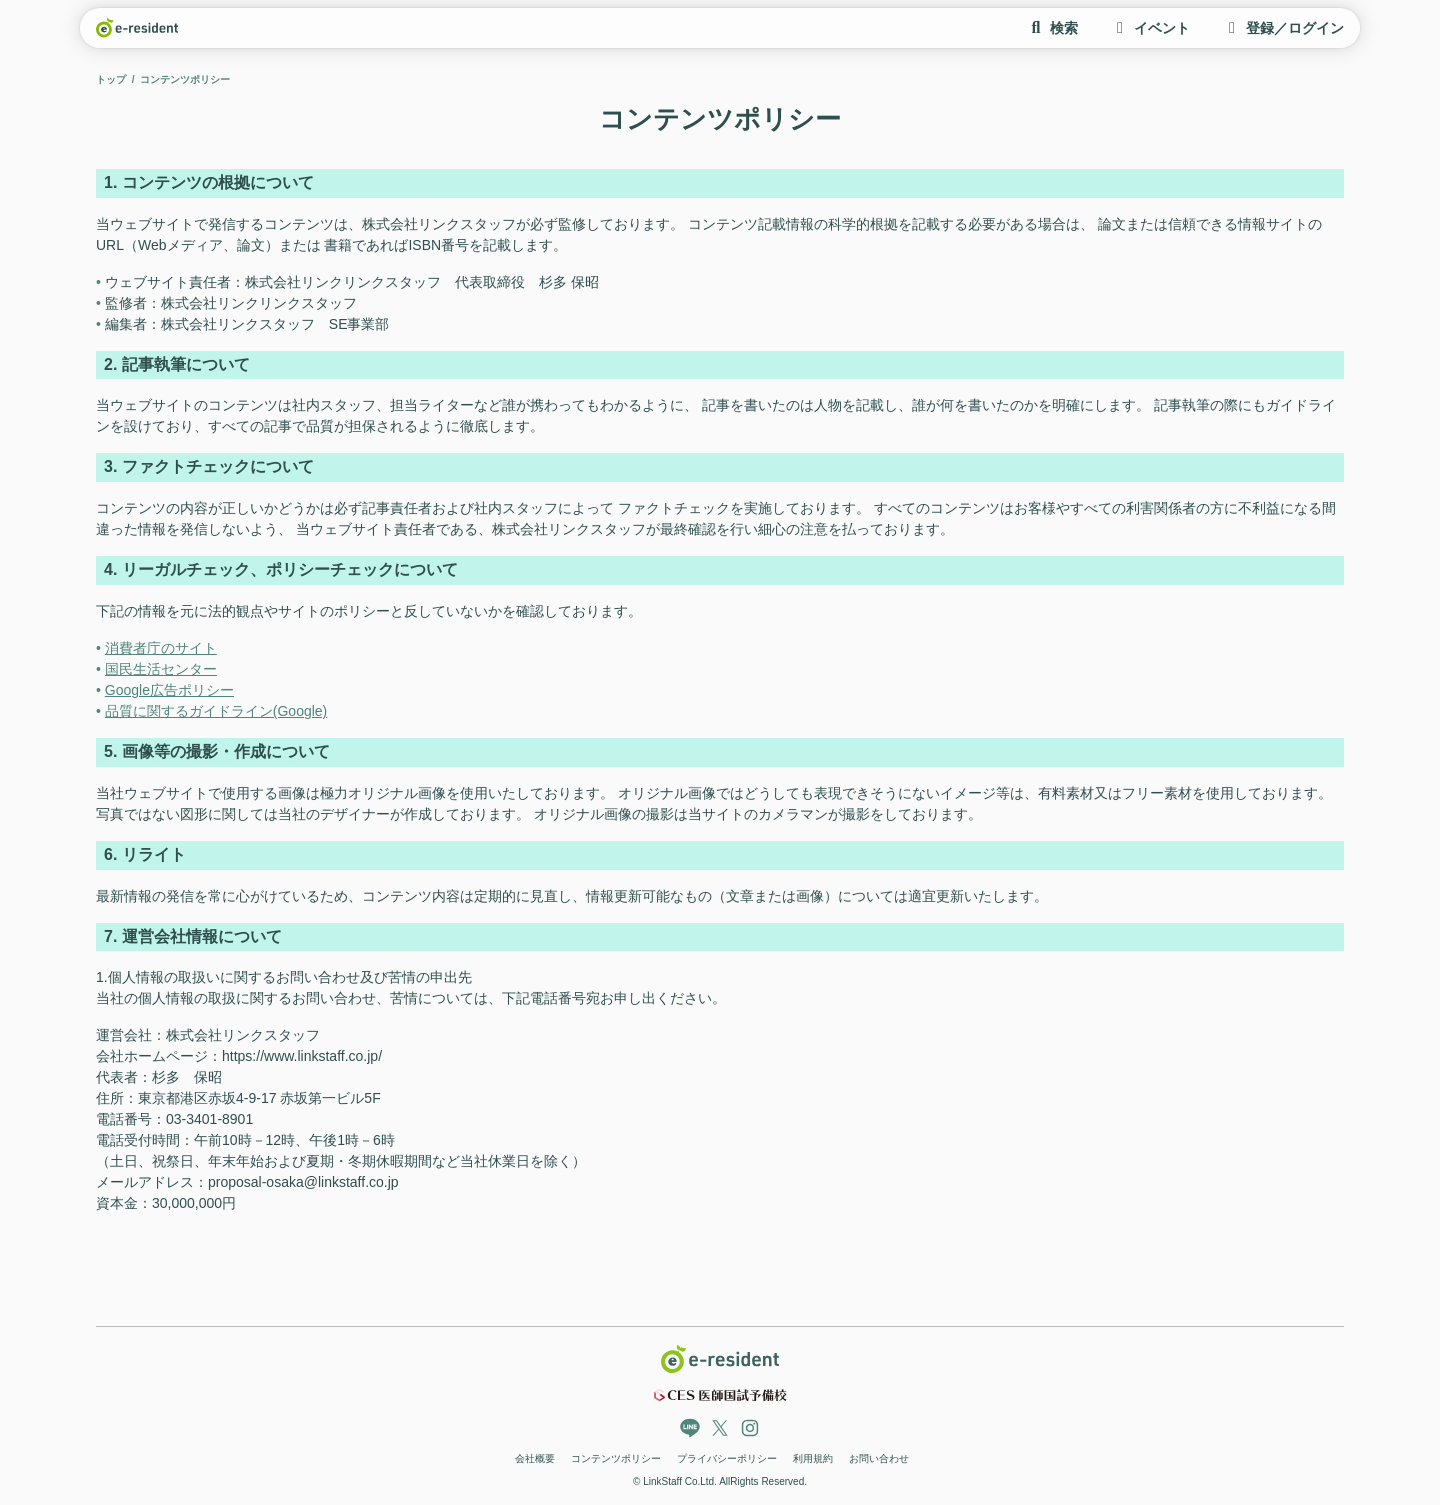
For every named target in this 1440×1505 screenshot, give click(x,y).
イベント (1150, 28)
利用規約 (813, 1458)
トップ (111, 79)
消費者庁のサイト (161, 648)
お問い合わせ (879, 1458)
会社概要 (535, 1458)
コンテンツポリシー (616, 1458)
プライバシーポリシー (727, 1458)
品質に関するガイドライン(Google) (216, 711)
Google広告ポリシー (169, 690)
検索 (1052, 28)
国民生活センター (161, 669)
